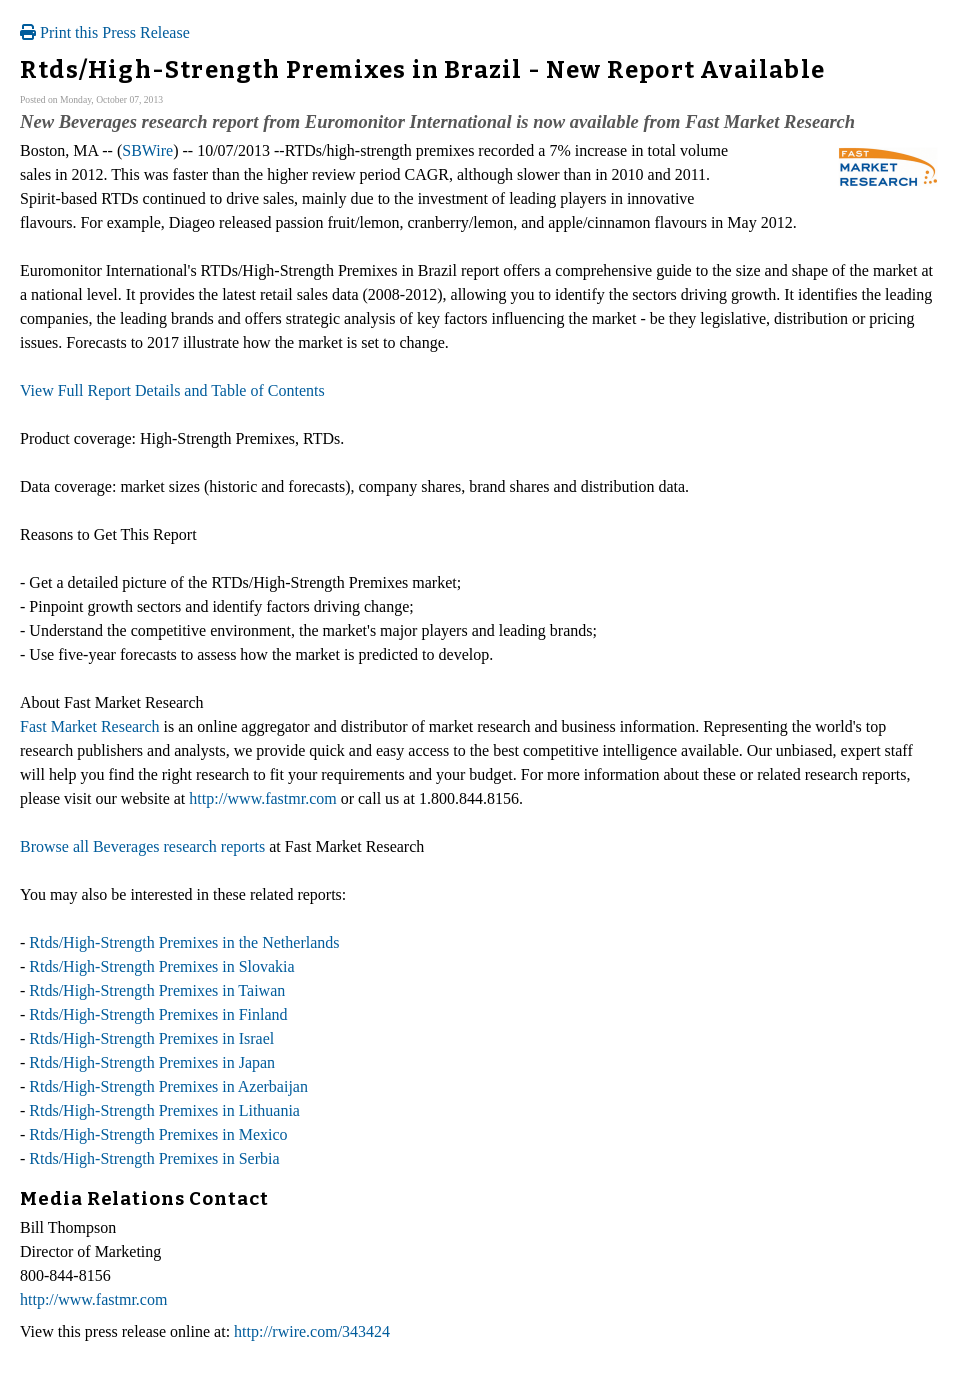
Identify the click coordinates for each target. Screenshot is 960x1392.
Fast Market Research (90, 726)
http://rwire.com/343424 (312, 1331)
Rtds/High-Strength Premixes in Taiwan (157, 990)
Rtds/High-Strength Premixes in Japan (152, 1062)
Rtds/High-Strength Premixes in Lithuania (164, 1110)
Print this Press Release (105, 32)
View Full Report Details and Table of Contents (172, 390)
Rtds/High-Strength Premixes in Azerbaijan (168, 1086)
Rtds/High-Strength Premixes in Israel (151, 1038)
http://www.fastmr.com (262, 798)
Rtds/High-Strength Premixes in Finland (158, 1014)
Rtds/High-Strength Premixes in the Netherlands (184, 942)
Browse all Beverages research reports (142, 846)
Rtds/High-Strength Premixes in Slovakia (161, 966)
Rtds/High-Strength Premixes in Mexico (158, 1134)
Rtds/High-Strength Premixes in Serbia (154, 1158)
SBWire (147, 150)
